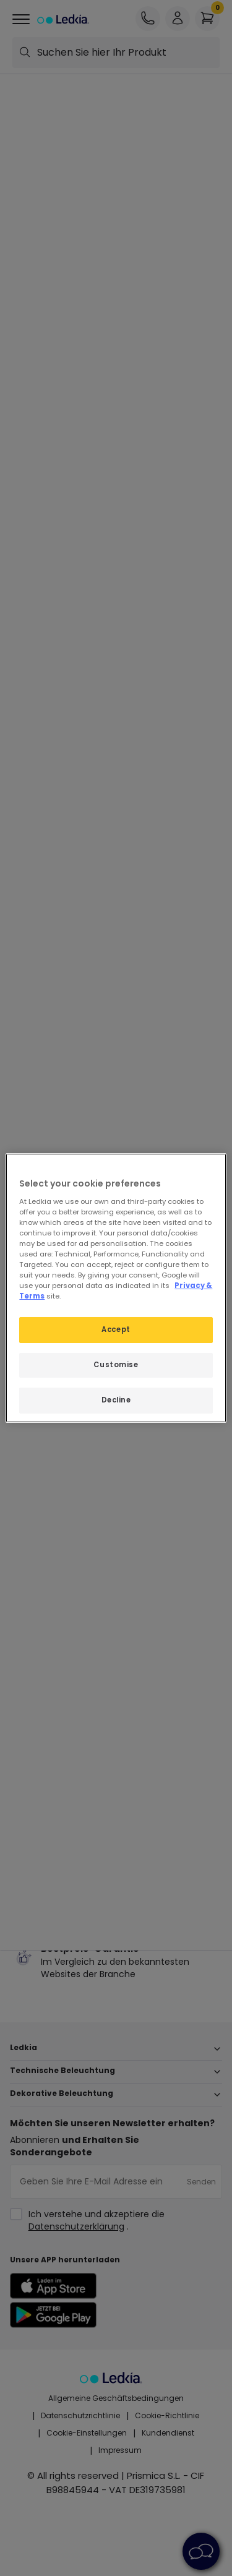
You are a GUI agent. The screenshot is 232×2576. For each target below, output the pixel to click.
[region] (116, 1288)
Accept (115, 1329)
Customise (115, 1365)
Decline (116, 1400)
